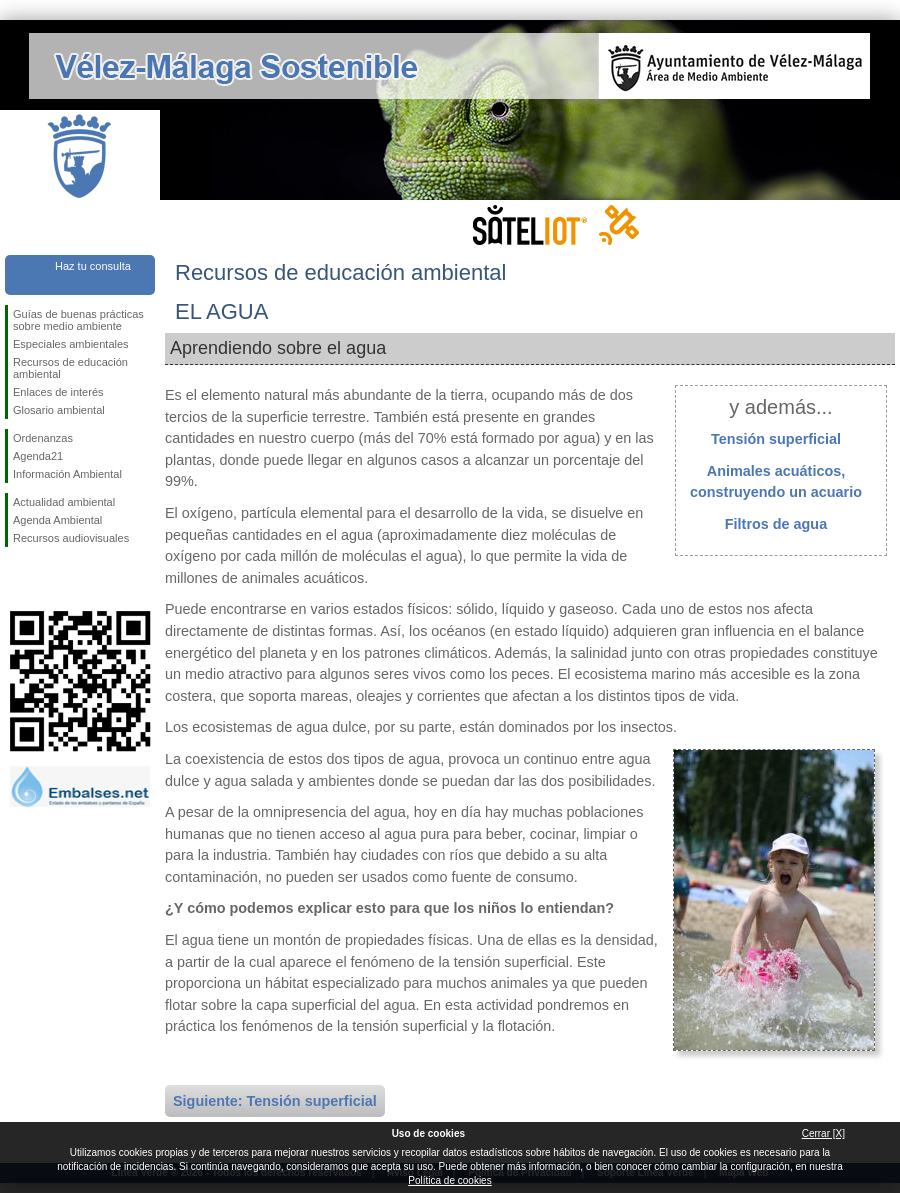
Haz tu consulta (93, 266)
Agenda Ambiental (57, 520)
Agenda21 (38, 456)
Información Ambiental (67, 474)
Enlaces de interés (58, 392)
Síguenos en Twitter (50, 579)
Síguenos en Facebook (17, 579)
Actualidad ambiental (64, 502)
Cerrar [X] (823, 1133)
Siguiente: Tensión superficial (275, 1101)
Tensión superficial (776, 439)
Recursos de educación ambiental (70, 368)
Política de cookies (449, 1180)
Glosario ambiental (59, 410)
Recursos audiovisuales (71, 538)
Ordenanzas (43, 438)
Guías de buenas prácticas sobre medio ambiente (78, 320)
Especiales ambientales (71, 344)
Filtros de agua (776, 524)
